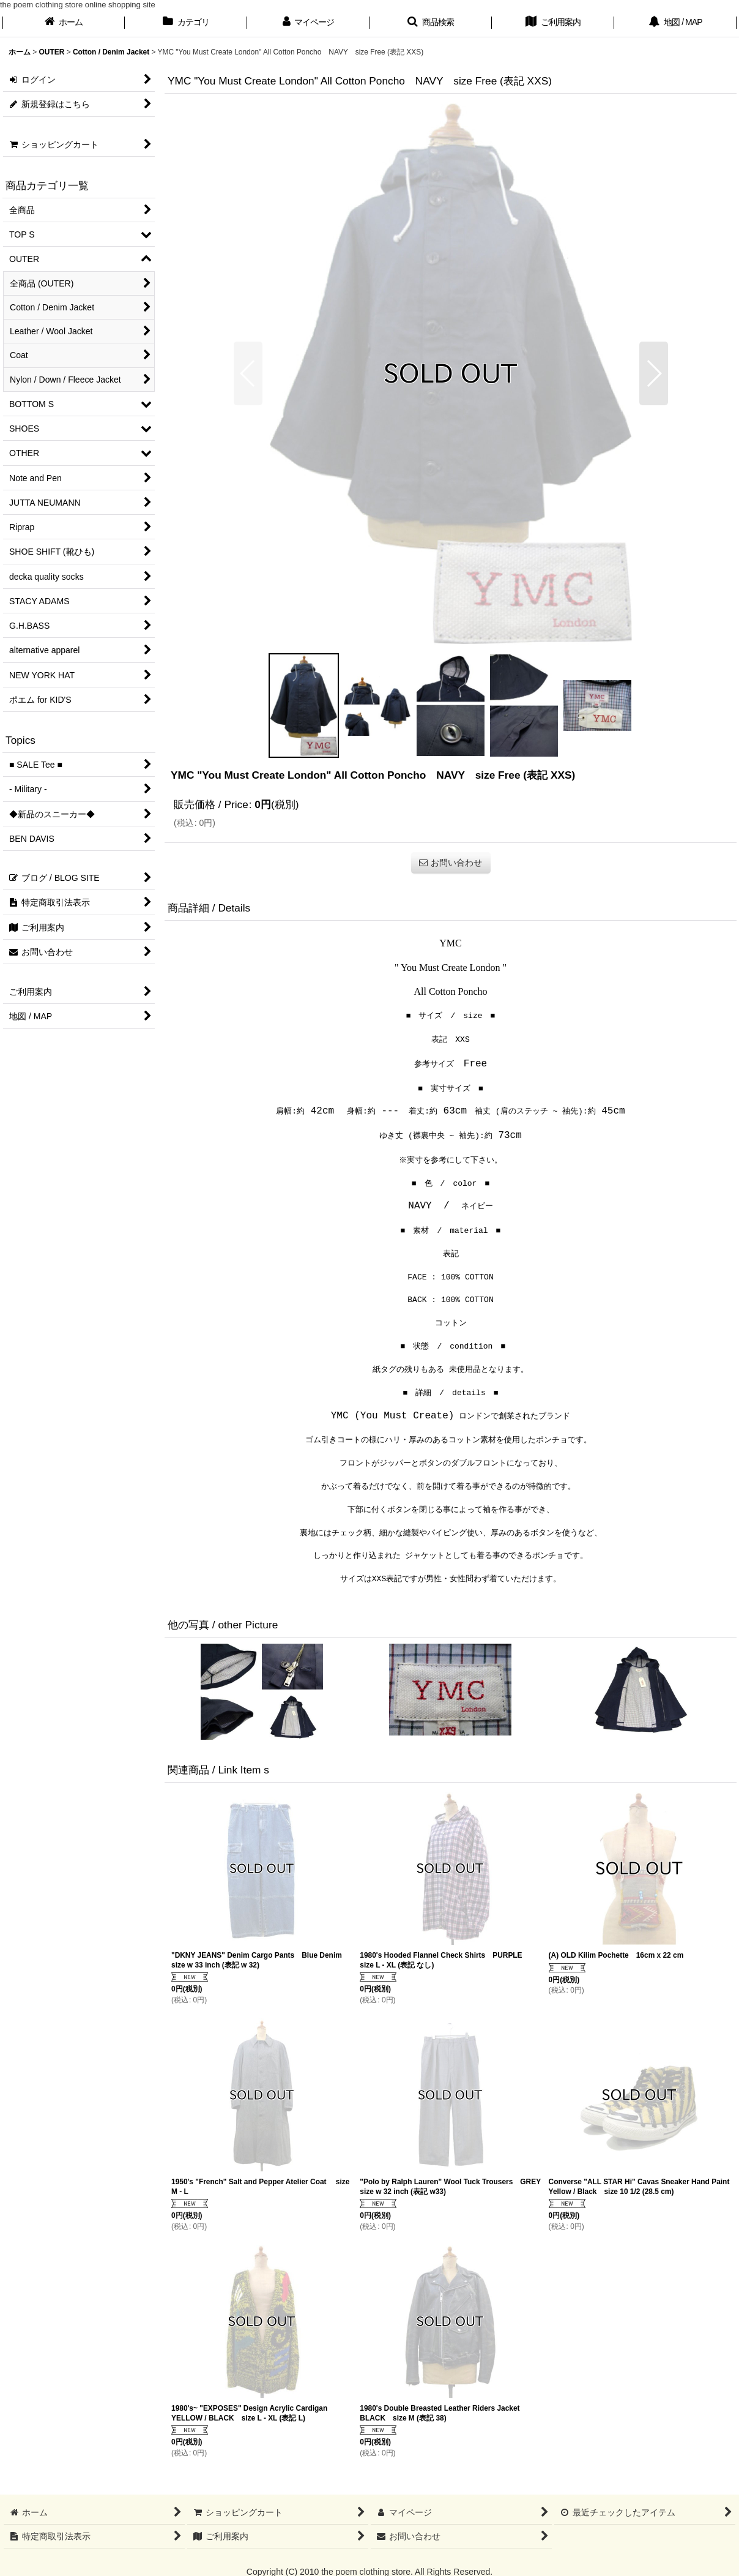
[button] (431, 23)
